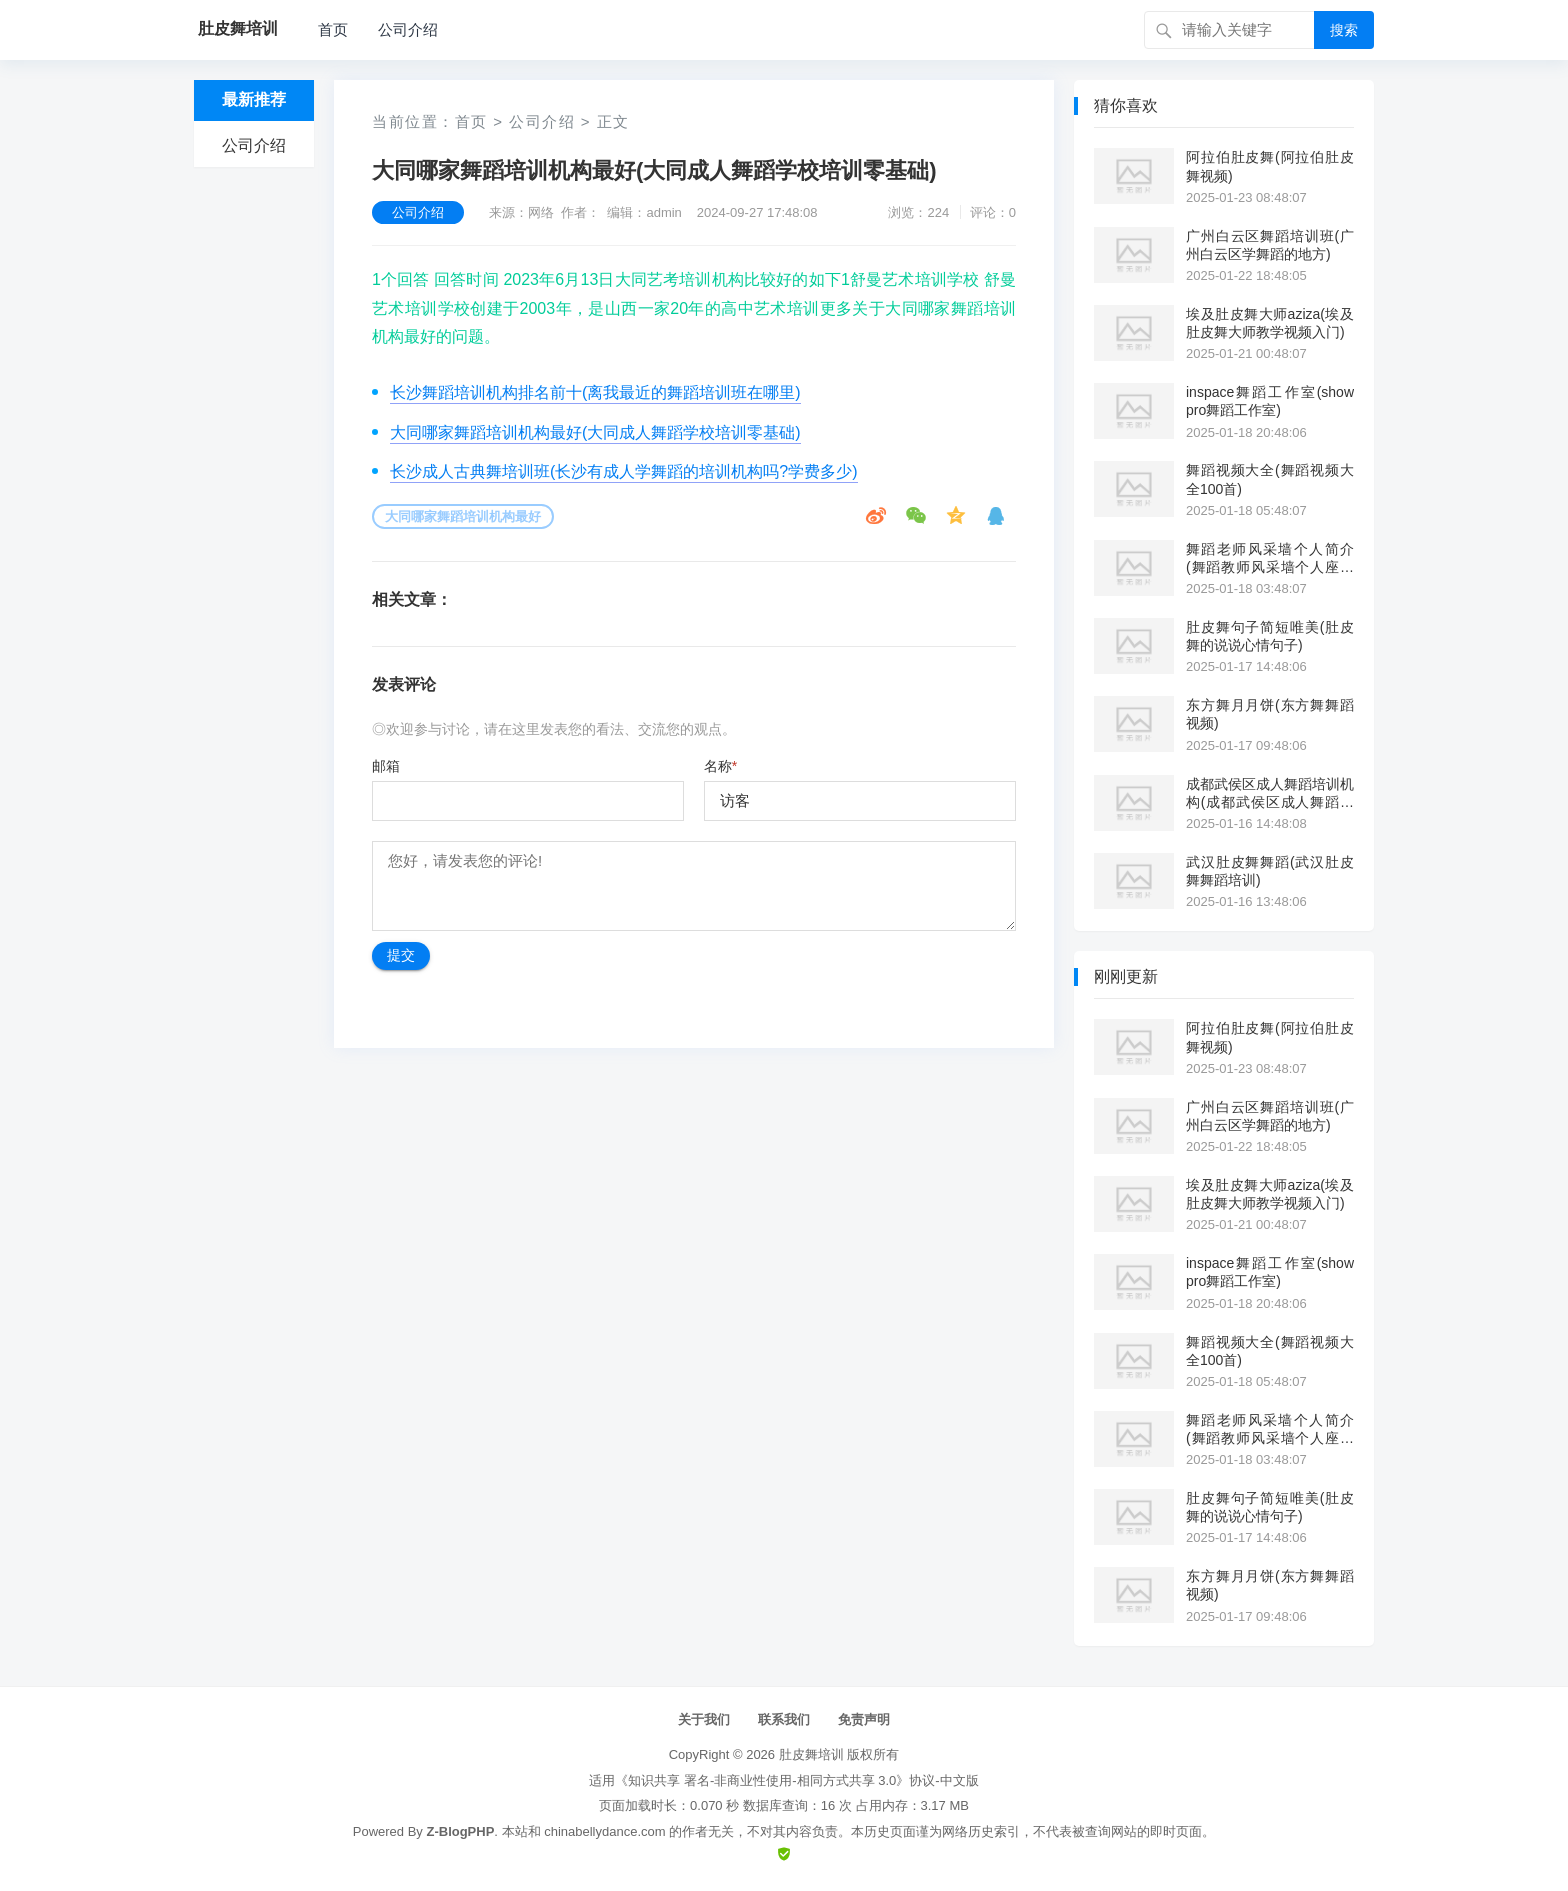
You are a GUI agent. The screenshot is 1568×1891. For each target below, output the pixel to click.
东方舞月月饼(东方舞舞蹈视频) (1270, 714)
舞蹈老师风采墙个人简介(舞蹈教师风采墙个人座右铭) (1270, 558)
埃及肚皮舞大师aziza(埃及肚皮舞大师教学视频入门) (1270, 323)
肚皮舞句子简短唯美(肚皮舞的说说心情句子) (1270, 636)
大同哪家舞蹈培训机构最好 (463, 516)
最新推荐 (254, 99)
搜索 (1344, 30)
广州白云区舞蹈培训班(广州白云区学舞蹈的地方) (1270, 245)
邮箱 (386, 766)
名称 (720, 766)
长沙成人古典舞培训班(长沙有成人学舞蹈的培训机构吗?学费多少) (624, 471)
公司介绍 (408, 29)
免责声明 (864, 1719)
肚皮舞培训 (811, 1754)
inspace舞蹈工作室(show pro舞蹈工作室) (1270, 401)
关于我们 (704, 1719)
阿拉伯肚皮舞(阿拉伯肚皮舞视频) (1270, 166)
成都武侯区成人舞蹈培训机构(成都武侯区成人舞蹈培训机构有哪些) (1270, 793)
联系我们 (784, 1719)
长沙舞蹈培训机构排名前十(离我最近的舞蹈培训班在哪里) (595, 392)
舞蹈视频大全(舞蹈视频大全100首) (1270, 479)
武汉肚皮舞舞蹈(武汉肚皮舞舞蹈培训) (1270, 871)
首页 (333, 29)
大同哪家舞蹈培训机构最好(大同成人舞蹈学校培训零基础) (595, 432)
